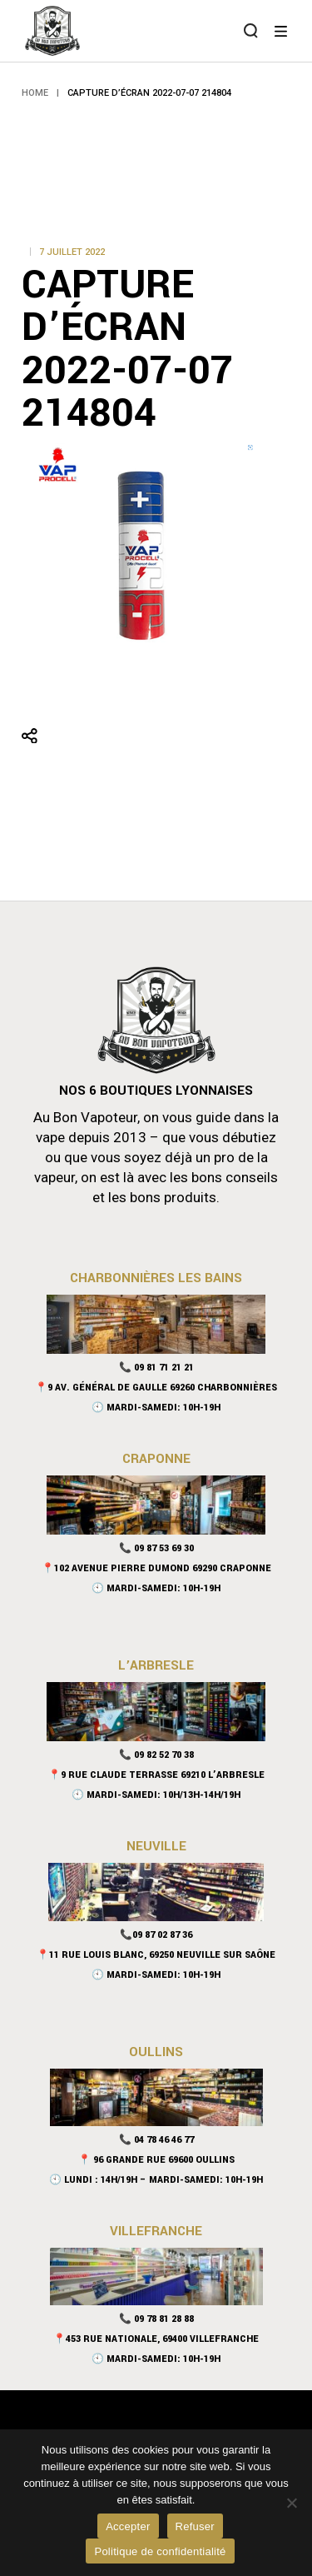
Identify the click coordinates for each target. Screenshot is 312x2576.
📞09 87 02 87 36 (156, 1935)
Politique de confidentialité (159, 2551)
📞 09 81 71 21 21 (156, 1367)
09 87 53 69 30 (164, 1548)
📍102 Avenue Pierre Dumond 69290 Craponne (156, 1568)
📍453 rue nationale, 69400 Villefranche (156, 2339)
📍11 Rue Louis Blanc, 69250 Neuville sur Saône (156, 1955)
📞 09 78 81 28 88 (156, 2319)
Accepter (128, 2526)
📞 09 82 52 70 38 (156, 1755)
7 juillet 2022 (72, 252)
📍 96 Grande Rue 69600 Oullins (156, 2160)
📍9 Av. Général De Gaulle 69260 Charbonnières (156, 1387)
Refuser (195, 2526)
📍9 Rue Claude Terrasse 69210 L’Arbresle (156, 1775)
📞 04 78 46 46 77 (156, 2140)
